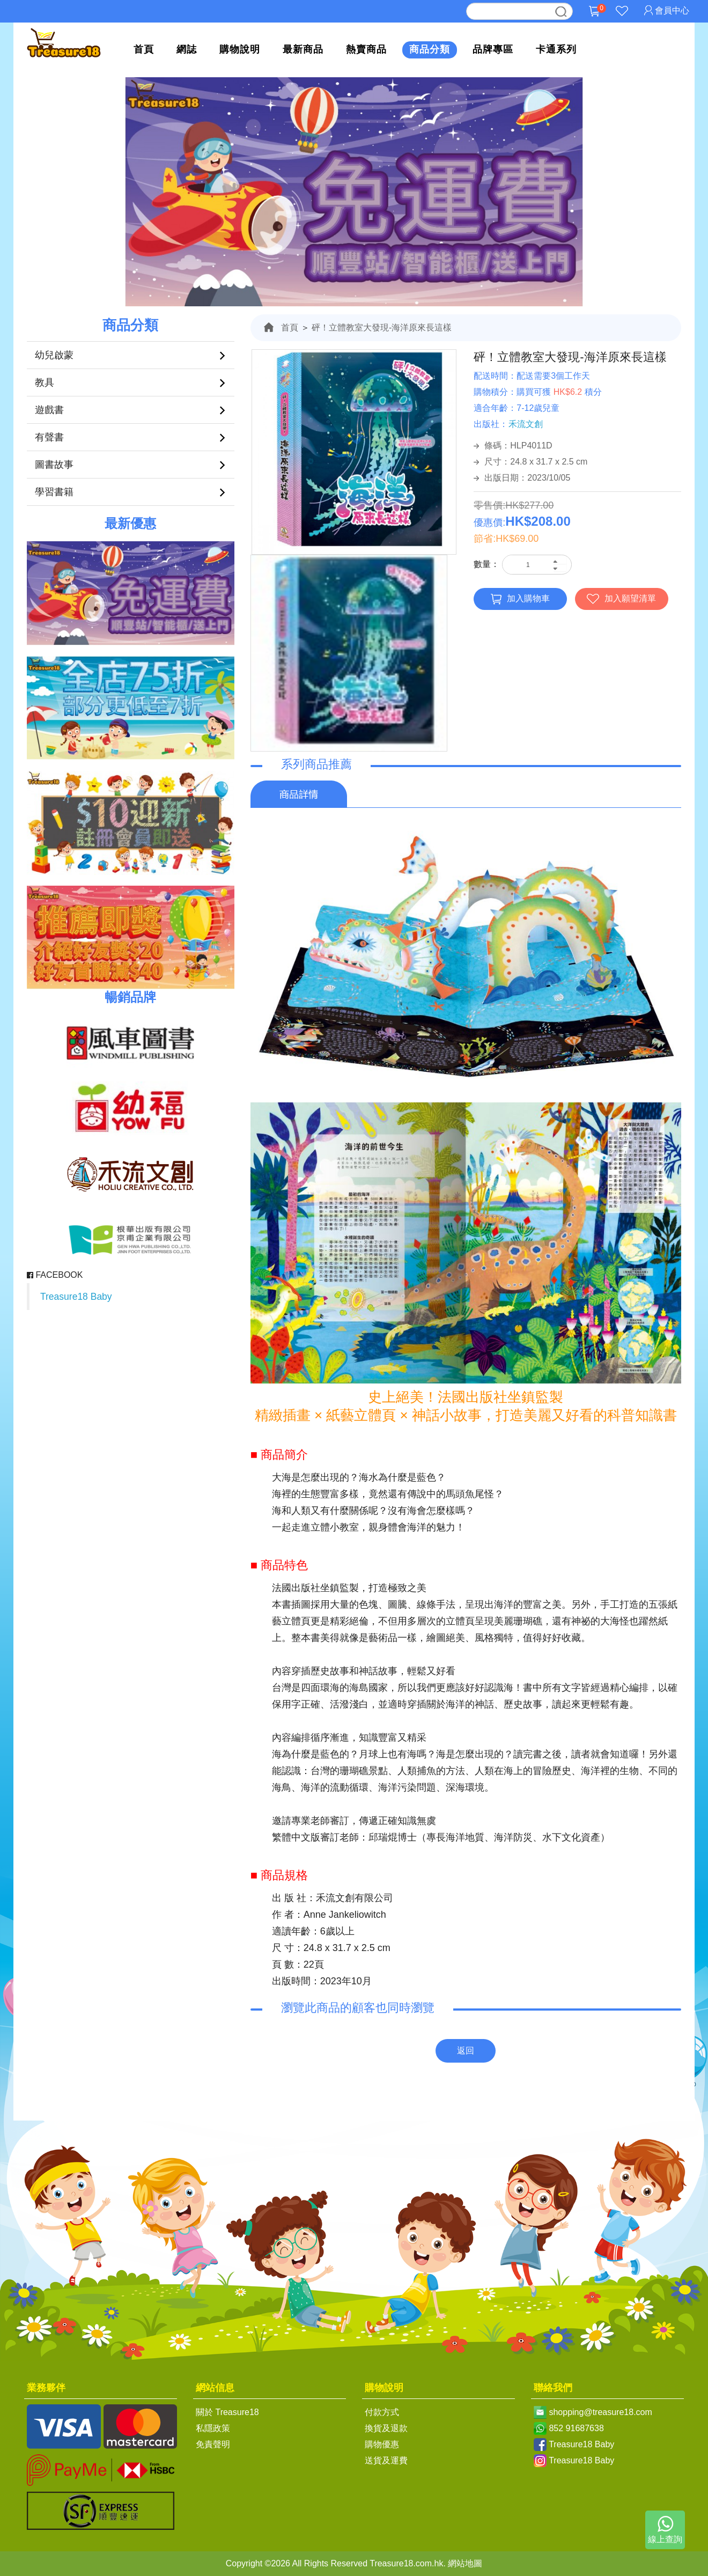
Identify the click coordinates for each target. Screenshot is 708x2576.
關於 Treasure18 (227, 2412)
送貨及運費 (386, 2460)
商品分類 (429, 49)
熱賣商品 (366, 49)
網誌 (186, 49)
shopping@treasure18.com (600, 2412)
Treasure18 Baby (76, 1296)
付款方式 (382, 2412)
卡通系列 (556, 49)
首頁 (144, 49)
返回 (465, 2050)
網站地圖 (465, 2563)
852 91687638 (576, 2428)
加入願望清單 (621, 599)
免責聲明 (213, 2444)
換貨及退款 (386, 2428)
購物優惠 (382, 2444)
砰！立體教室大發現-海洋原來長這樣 (382, 327)
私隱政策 (213, 2428)
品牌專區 (493, 49)
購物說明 (239, 49)
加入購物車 (520, 599)
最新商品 (303, 49)
